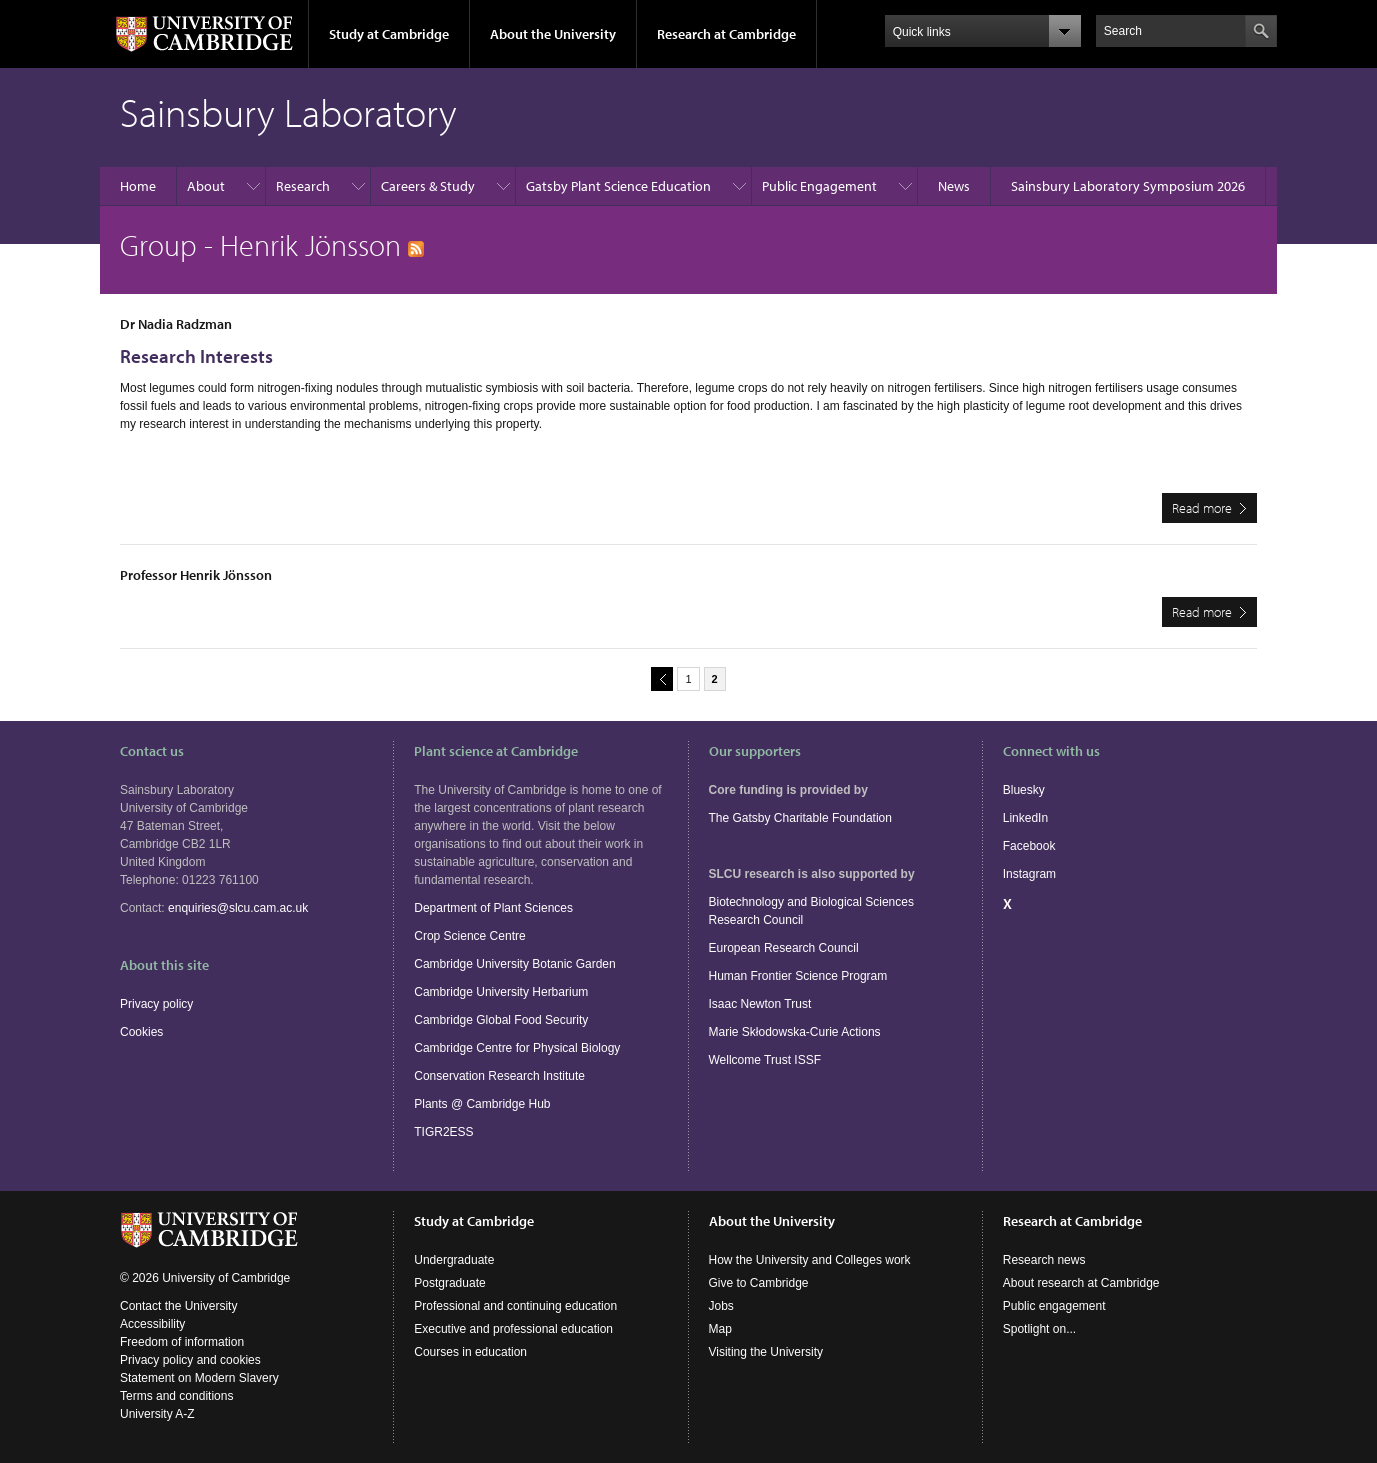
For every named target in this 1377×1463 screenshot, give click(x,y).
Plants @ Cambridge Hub (482, 1104)
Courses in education (470, 1352)
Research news (1044, 1260)
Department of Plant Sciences (493, 908)
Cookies (141, 1032)
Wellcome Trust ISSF (765, 1060)
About (206, 186)
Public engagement (1054, 1306)
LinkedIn (1025, 818)
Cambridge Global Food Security (501, 1020)
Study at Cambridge (389, 34)
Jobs (721, 1306)
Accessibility (152, 1324)
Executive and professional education (513, 1329)
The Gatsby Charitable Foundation (800, 818)
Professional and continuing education (515, 1306)
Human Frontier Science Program (798, 976)
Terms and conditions (176, 1396)
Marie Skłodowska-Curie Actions (795, 1032)
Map (720, 1329)
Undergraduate (454, 1260)
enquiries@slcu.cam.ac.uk (238, 908)
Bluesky (1024, 790)
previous (659, 678)
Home (138, 186)
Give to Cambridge (759, 1283)
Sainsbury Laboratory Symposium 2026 (1128, 186)
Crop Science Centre (469, 936)
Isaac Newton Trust (760, 1004)
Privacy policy (156, 1004)
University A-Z (157, 1414)
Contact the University (178, 1306)
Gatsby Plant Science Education (618, 186)
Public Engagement (819, 186)
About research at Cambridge (1081, 1283)
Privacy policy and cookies (190, 1360)
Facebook (1029, 846)
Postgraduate (449, 1283)
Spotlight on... (1039, 1329)
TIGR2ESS (443, 1132)
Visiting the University (766, 1352)
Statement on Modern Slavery (199, 1378)
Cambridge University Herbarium (501, 992)
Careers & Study (428, 186)
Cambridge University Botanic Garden (514, 964)
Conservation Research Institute (499, 1076)
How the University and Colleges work (810, 1260)
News (954, 186)
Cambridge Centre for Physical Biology (517, 1048)
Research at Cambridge (726, 34)
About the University (553, 34)
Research (303, 186)
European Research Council (784, 948)
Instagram (1029, 874)
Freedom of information (182, 1342)
